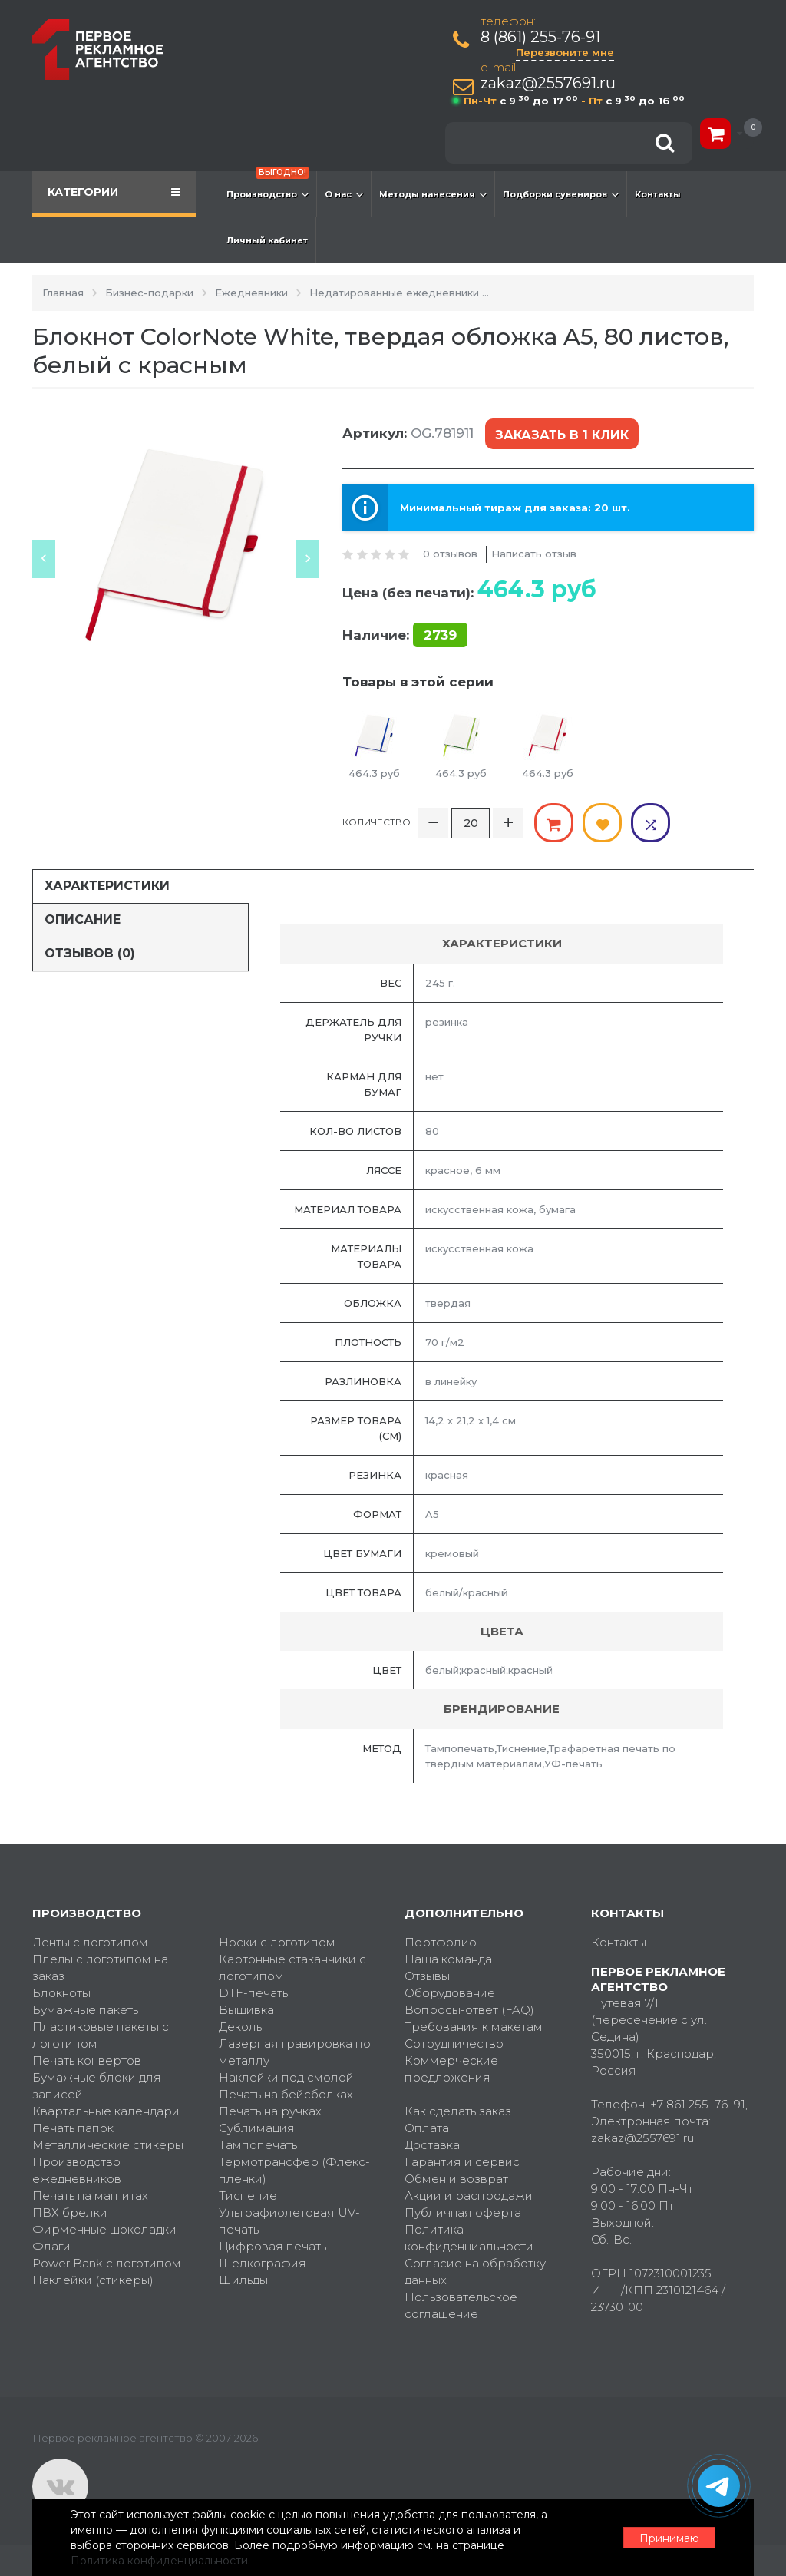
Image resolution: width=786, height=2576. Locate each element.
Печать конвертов (86, 2060)
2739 (440, 635)
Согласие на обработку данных (475, 2271)
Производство (267, 186)
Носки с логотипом (277, 1942)
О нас (344, 194)
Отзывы (427, 1976)
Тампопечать (258, 2145)
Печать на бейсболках (286, 2094)
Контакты (658, 194)
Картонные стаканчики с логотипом (292, 1967)
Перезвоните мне (565, 52)
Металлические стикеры (107, 2145)
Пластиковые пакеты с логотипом (100, 2035)
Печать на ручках (270, 2111)
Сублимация (257, 2128)
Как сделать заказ (458, 2111)
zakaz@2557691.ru (548, 83)
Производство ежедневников (76, 2170)
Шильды (243, 2280)
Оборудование (450, 1993)
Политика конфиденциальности (469, 2238)
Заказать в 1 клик (562, 435)
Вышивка (246, 2009)
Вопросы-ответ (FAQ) (469, 2009)
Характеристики (107, 885)
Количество (376, 822)
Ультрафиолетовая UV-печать (289, 2221)
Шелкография (262, 2263)
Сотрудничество (454, 2043)
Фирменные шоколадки (104, 2229)
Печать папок (73, 2128)
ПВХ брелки (69, 2212)
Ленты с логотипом (90, 1942)
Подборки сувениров (561, 194)
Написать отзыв (533, 553)
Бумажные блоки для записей (96, 2085)
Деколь (240, 2026)
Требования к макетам (474, 2026)
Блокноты (61, 1993)
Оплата (427, 2128)
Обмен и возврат (456, 2178)
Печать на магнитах (90, 2195)
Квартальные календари (106, 2111)
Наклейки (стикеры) (93, 2280)
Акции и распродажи (469, 2195)
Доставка (432, 2145)
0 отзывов (450, 553)
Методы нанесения (433, 194)
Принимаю (669, 2538)
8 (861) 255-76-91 (540, 37)
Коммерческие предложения (451, 2069)
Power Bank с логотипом (106, 2263)
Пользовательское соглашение (461, 2305)
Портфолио (441, 1942)
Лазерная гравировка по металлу (295, 2052)
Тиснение (248, 2195)
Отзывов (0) (90, 953)
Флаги (51, 2246)
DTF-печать (253, 1993)
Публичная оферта (463, 2212)
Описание (83, 919)
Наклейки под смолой (286, 2077)
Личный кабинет (267, 240)
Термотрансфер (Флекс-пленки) (294, 2170)
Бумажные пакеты (86, 2009)
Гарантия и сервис (462, 2161)
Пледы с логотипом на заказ (100, 1967)
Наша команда (448, 1959)
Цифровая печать (272, 2246)
